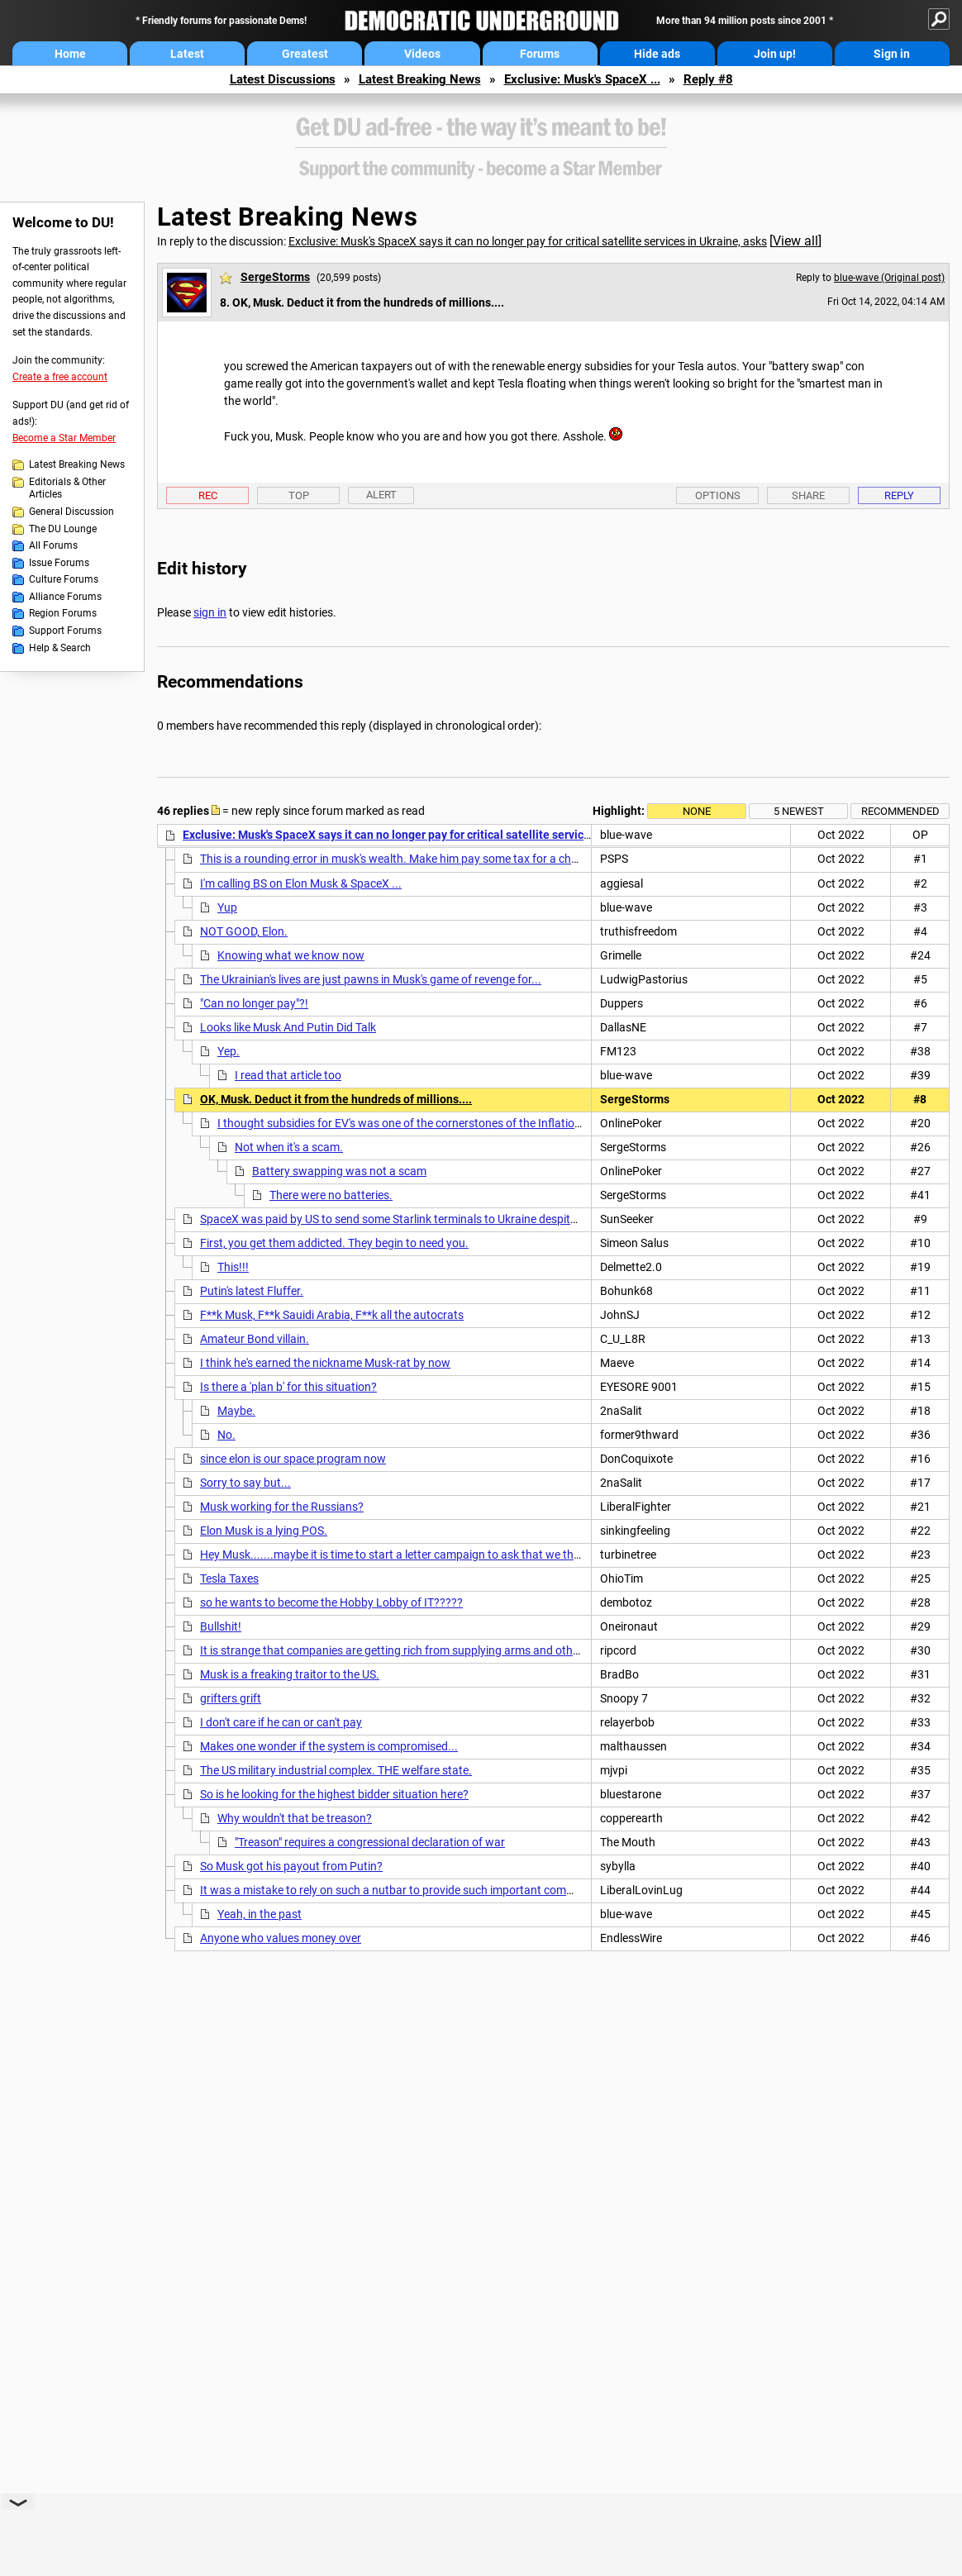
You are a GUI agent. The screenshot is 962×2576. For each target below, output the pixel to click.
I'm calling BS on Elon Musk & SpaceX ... (301, 883)
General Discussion (71, 511)
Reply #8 (708, 79)
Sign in (892, 53)
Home (70, 53)
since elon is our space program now (293, 1458)
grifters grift (230, 1698)
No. (226, 1434)
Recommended (900, 811)
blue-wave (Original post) (889, 277)
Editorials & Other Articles (67, 488)
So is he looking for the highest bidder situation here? (334, 1794)
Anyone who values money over (280, 1938)
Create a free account (59, 377)
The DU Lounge (63, 529)
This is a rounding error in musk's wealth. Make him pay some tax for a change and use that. (433, 858)
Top (298, 495)
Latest (187, 53)
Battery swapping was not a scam (339, 1171)
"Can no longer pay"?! (254, 1003)
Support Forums (65, 630)
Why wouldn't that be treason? (294, 1818)
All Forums (53, 545)
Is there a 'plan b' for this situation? (288, 1386)
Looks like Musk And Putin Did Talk (288, 1027)
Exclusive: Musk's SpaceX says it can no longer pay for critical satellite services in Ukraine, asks (527, 241)
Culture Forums (63, 579)
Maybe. (236, 1410)
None (697, 811)
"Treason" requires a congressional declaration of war (370, 1842)
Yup (227, 907)
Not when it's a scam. (289, 1147)
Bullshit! (220, 1626)
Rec (207, 495)
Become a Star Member (64, 438)
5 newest (799, 811)
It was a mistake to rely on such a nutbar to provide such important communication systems (434, 1890)
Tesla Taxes (229, 1578)
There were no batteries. (331, 1195)
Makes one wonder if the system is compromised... (329, 1746)
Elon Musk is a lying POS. (263, 1530)
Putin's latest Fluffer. (251, 1291)
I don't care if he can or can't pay (281, 1722)
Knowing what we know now (290, 955)
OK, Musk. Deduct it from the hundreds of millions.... (336, 1099)
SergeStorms (275, 276)
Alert (381, 494)
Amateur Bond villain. (254, 1338)
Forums (540, 53)
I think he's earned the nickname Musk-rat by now (325, 1362)
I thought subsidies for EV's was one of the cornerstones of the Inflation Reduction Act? (439, 1123)
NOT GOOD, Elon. (244, 931)
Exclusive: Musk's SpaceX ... (582, 79)
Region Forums (63, 613)
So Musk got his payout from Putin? (291, 1866)
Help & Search (60, 648)
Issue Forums (59, 563)
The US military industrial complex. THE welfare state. (336, 1770)
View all (795, 241)
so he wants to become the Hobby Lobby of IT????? (331, 1602)
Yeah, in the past (259, 1914)
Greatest (305, 53)
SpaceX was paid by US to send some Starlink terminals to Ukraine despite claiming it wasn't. (434, 1219)
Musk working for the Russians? (282, 1506)
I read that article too (288, 1075)
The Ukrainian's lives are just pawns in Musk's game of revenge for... (370, 979)
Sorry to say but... (245, 1482)
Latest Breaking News (420, 79)
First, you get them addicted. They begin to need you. (334, 1243)
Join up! (775, 53)
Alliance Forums (65, 596)
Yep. (228, 1051)
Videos (422, 53)
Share (808, 495)
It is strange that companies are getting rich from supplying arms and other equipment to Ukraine (447, 1650)
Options (718, 495)
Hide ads (657, 53)
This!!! (233, 1267)
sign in (209, 612)
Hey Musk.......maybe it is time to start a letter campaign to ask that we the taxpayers (416, 1554)
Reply (899, 495)
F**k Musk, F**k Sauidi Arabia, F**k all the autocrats (332, 1314)
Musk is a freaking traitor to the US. (289, 1674)
